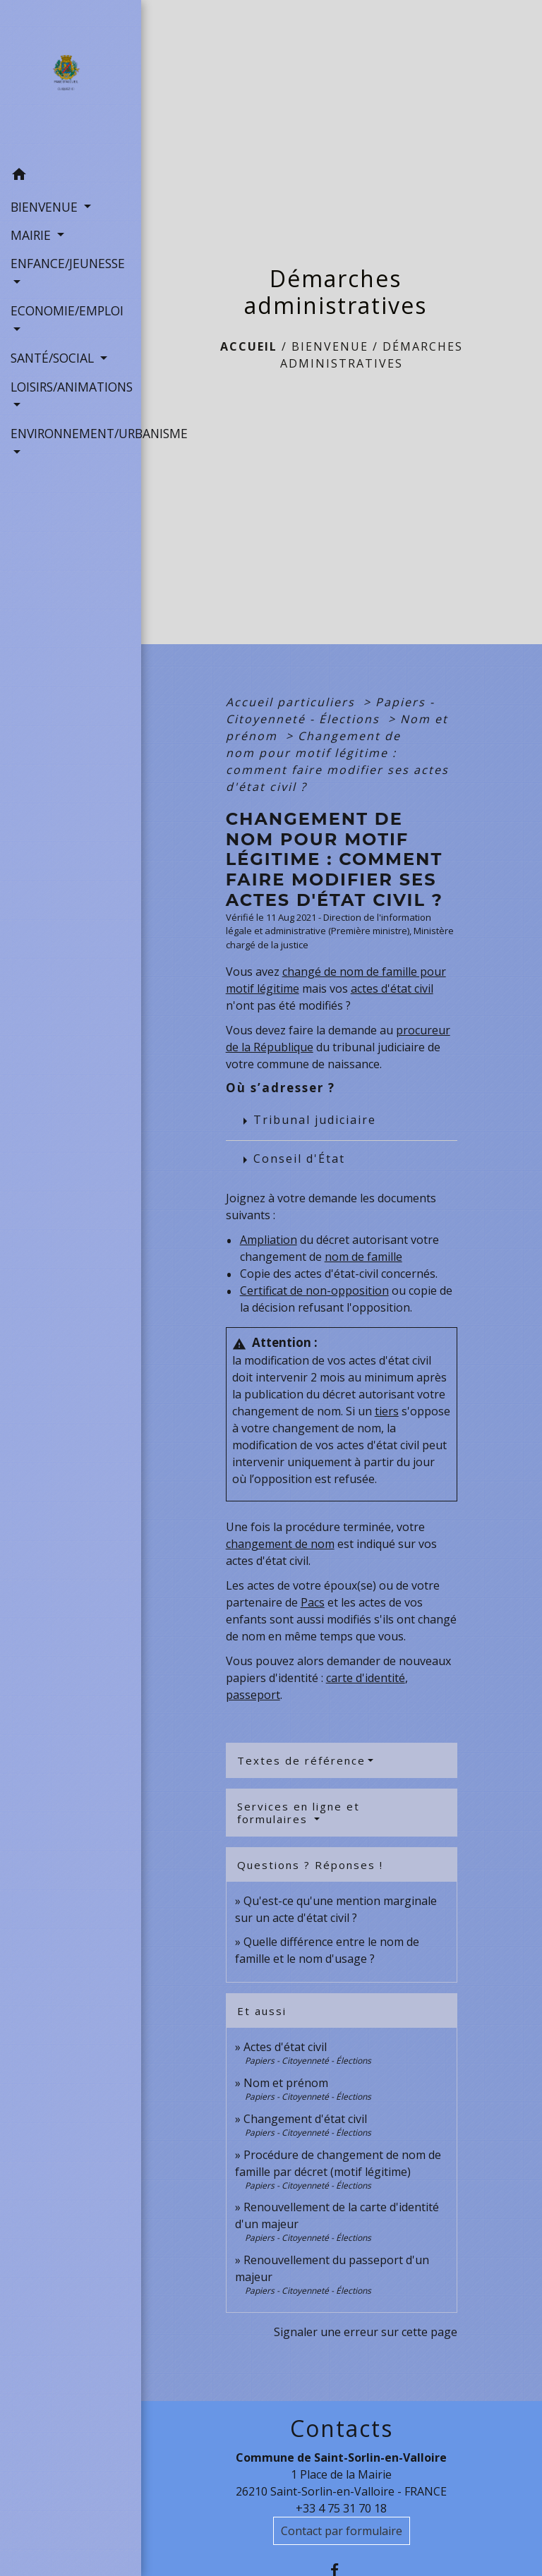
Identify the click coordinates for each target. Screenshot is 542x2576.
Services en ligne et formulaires (298, 1812)
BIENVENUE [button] (46, 206)
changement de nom (280, 1544)
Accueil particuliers (292, 702)
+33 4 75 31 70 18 (341, 2508)
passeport (253, 1695)
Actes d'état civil (285, 2047)
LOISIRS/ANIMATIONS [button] (71, 386)
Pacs (313, 1602)
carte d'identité (365, 1678)
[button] (71, 176)
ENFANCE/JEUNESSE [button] (68, 263)
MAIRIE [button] (32, 234)
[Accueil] (70, 80)
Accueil (248, 346)
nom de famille (363, 1256)
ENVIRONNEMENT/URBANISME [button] (71, 433)
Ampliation (268, 1239)
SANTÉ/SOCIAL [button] (54, 357)
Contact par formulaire (341, 2531)
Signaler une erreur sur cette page (365, 2332)
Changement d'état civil (305, 2119)
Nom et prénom (285, 2083)
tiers (387, 1411)
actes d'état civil (392, 988)
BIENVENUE (329, 346)
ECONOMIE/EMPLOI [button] (67, 310)
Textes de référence (301, 1760)
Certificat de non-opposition (314, 1290)
